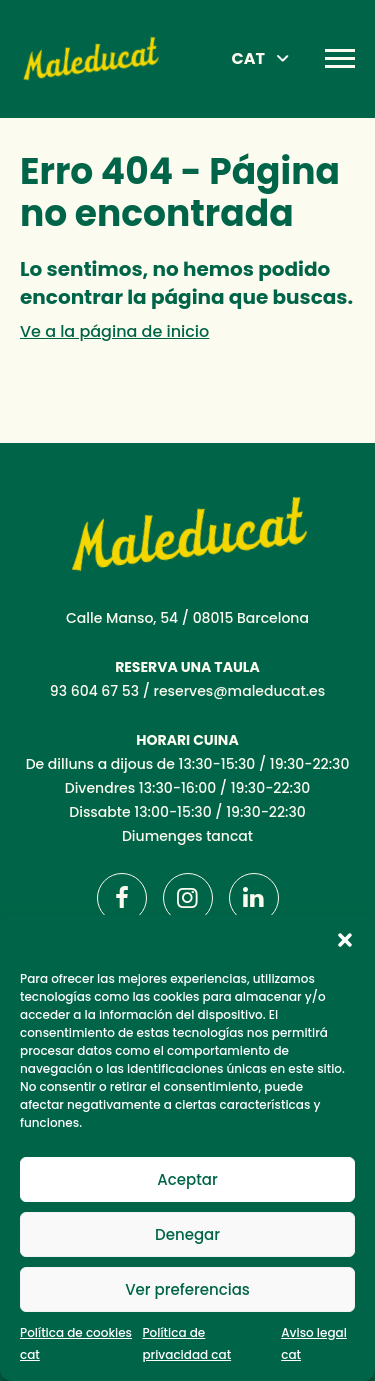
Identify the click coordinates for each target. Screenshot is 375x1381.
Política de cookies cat (76, 1343)
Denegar (187, 1234)
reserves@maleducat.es (240, 691)
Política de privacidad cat (186, 1343)
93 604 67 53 (94, 691)
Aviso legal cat (314, 1343)
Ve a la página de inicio (114, 331)
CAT (248, 58)
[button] (345, 940)
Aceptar (187, 1179)
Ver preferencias (187, 1289)
